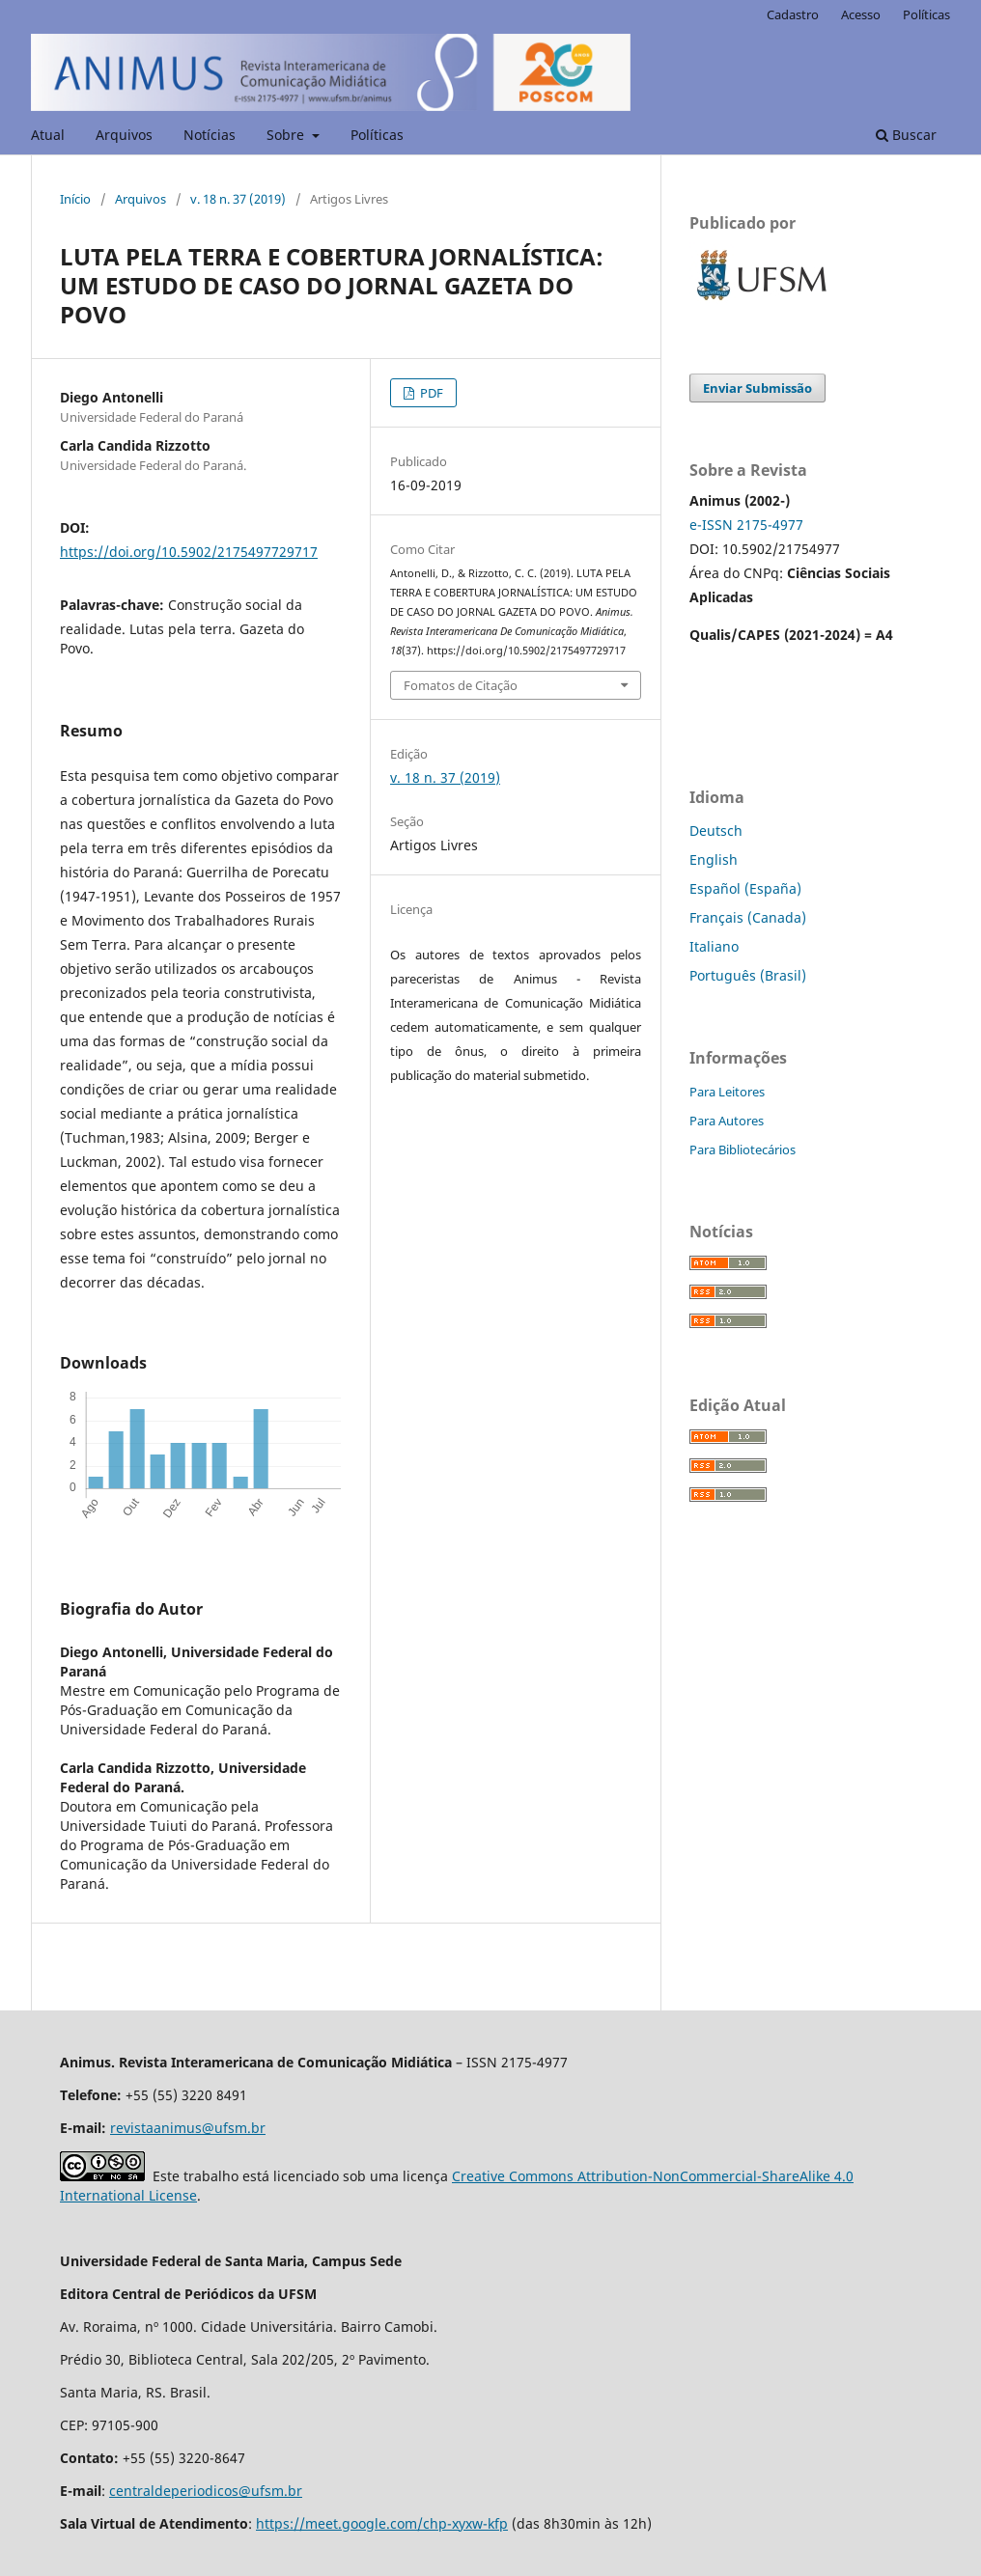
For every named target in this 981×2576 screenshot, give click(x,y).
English (713, 859)
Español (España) (745, 888)
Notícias (209, 134)
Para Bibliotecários (742, 1149)
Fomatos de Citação (461, 685)
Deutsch (716, 830)
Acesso (861, 14)
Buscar (906, 134)
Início (75, 199)
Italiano (714, 946)
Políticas (377, 134)
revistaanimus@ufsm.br (188, 2128)
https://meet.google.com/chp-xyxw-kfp (382, 2523)
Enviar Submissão (757, 388)
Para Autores (726, 1120)
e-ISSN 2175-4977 (746, 524)
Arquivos (124, 134)
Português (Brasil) (747, 975)
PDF (430, 393)
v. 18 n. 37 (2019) (238, 199)
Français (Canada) (747, 917)
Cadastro (793, 14)
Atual (48, 134)
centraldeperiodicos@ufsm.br (205, 2490)
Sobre (287, 134)
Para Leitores (727, 1091)
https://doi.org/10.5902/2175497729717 (189, 551)
